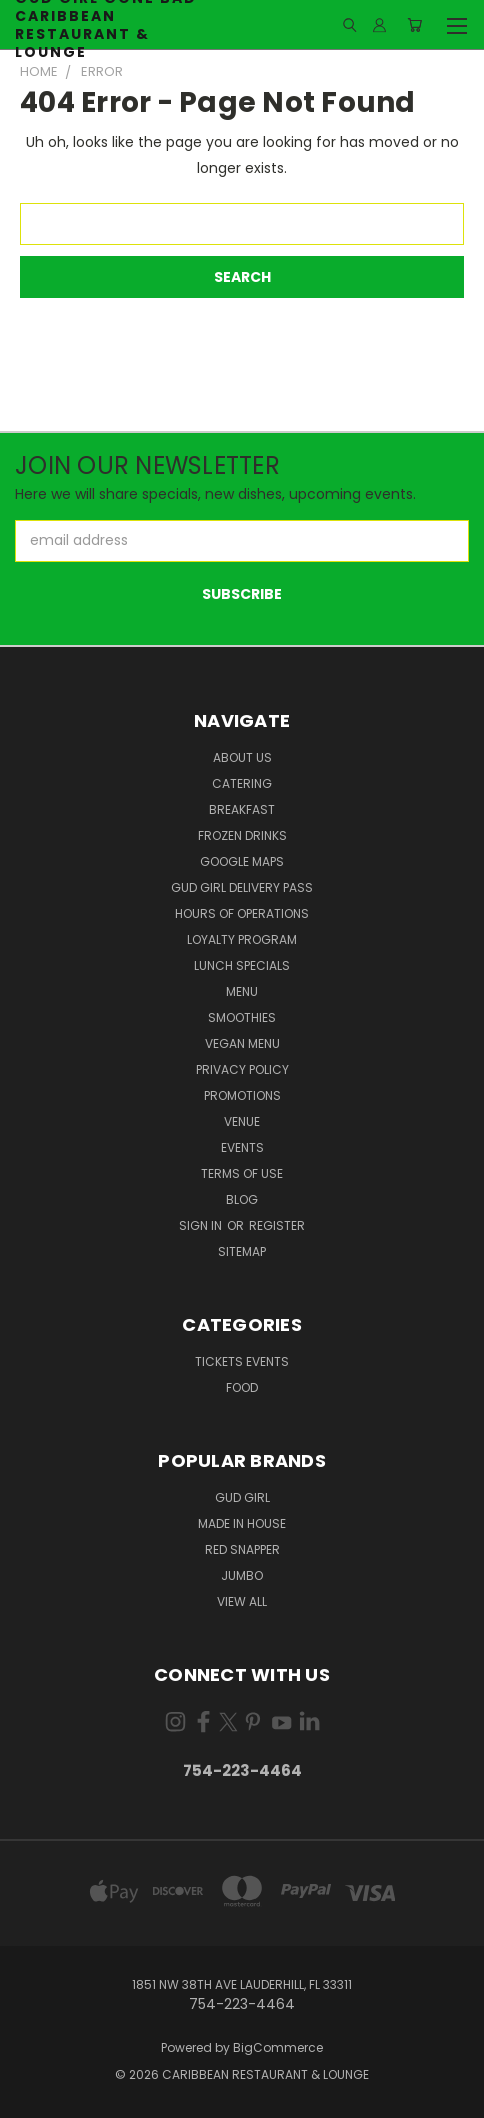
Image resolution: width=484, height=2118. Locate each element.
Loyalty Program (242, 939)
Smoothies (242, 1017)
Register (277, 1225)
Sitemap (242, 1251)
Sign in (202, 1225)
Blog (242, 1199)
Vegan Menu (242, 1043)
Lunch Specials (242, 965)
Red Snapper (242, 1549)
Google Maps (242, 861)
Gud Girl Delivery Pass (242, 887)
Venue (242, 1121)
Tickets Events (242, 1361)
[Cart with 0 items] (414, 25)
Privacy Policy (242, 1069)
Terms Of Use (242, 1173)
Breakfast (242, 809)
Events (242, 1147)
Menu (242, 991)
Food (242, 1387)
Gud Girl (242, 1497)
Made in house (242, 1523)
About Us (242, 757)
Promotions (242, 1095)
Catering (242, 783)
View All (242, 1601)
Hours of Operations (242, 913)
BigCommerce (278, 2047)
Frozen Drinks (242, 835)
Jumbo (242, 1575)
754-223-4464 (242, 1770)
